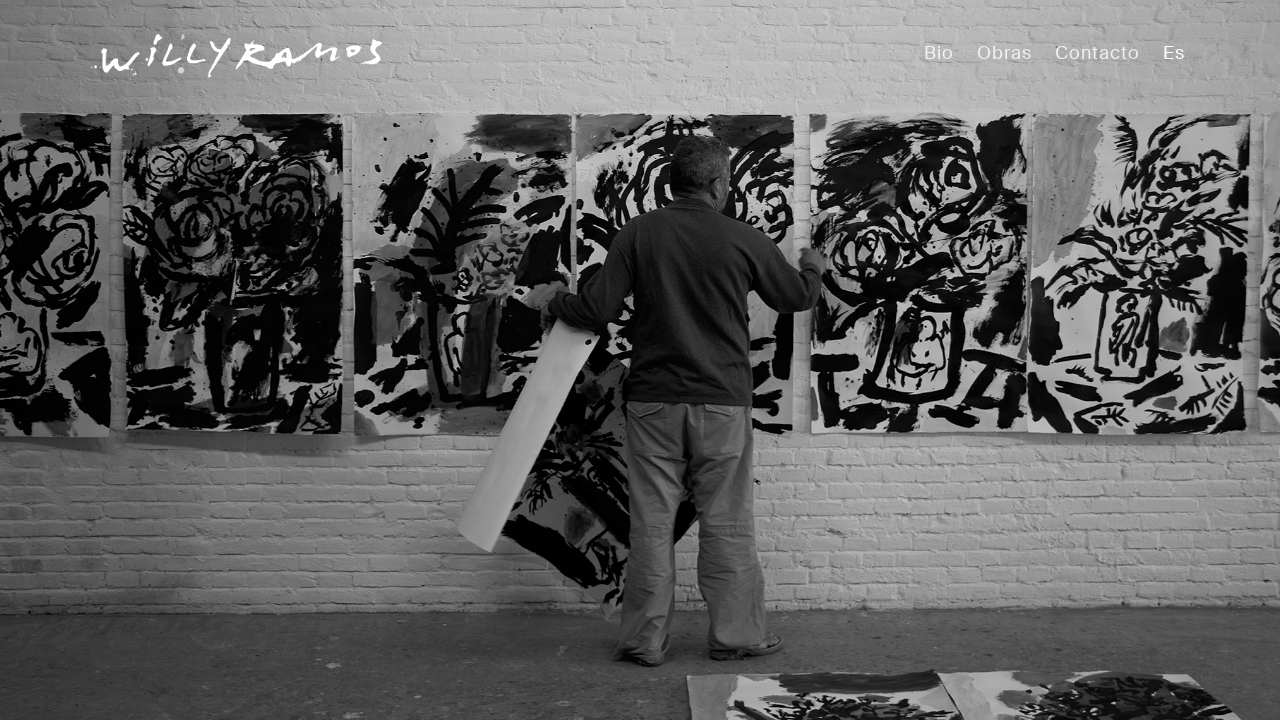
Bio (939, 53)
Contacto (1097, 53)
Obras (1004, 53)
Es (1174, 53)
